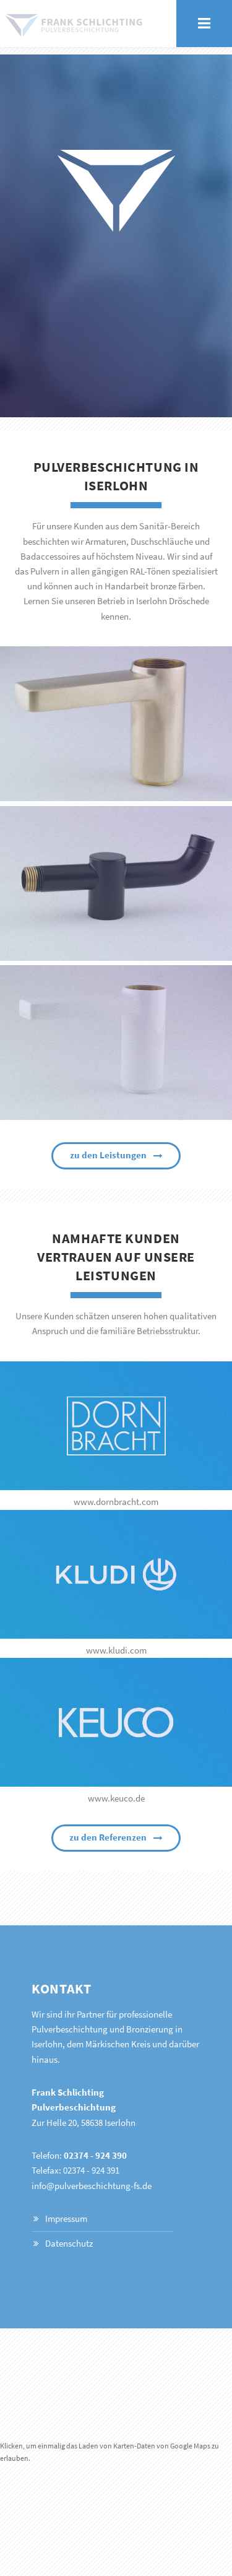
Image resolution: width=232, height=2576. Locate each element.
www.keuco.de (116, 1798)
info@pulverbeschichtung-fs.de (92, 2186)
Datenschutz (69, 2243)
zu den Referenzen (108, 1837)
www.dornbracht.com (116, 1501)
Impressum (66, 2218)
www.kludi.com (116, 1650)
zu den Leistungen (108, 1155)
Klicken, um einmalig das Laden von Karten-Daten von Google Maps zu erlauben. (109, 2451)
